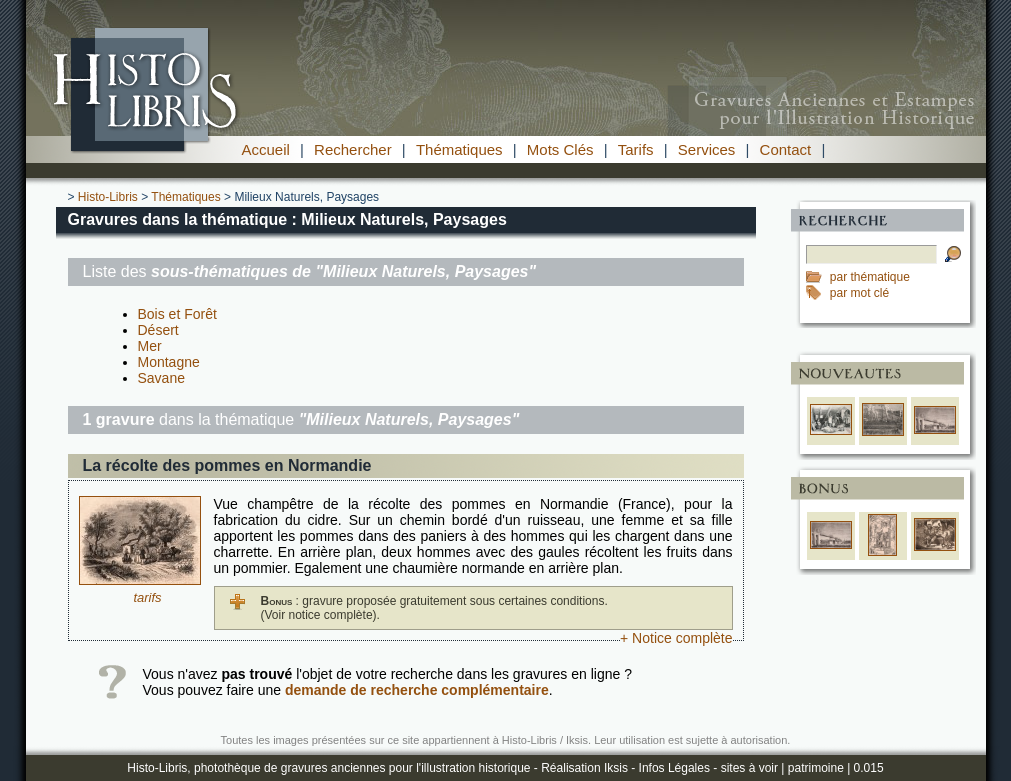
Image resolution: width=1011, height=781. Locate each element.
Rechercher (353, 149)
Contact (786, 149)
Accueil (266, 149)
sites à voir (749, 768)
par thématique (870, 277)
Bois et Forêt (177, 314)
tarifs (147, 597)
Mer (150, 346)
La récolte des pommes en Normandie (227, 465)
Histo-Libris (108, 197)
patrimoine (816, 768)
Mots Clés (560, 149)
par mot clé (859, 293)
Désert (158, 330)
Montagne (169, 362)
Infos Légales (674, 768)
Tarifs (636, 149)
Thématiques (459, 149)
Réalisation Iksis (584, 768)
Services (707, 149)
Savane (161, 378)
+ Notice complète (676, 638)
